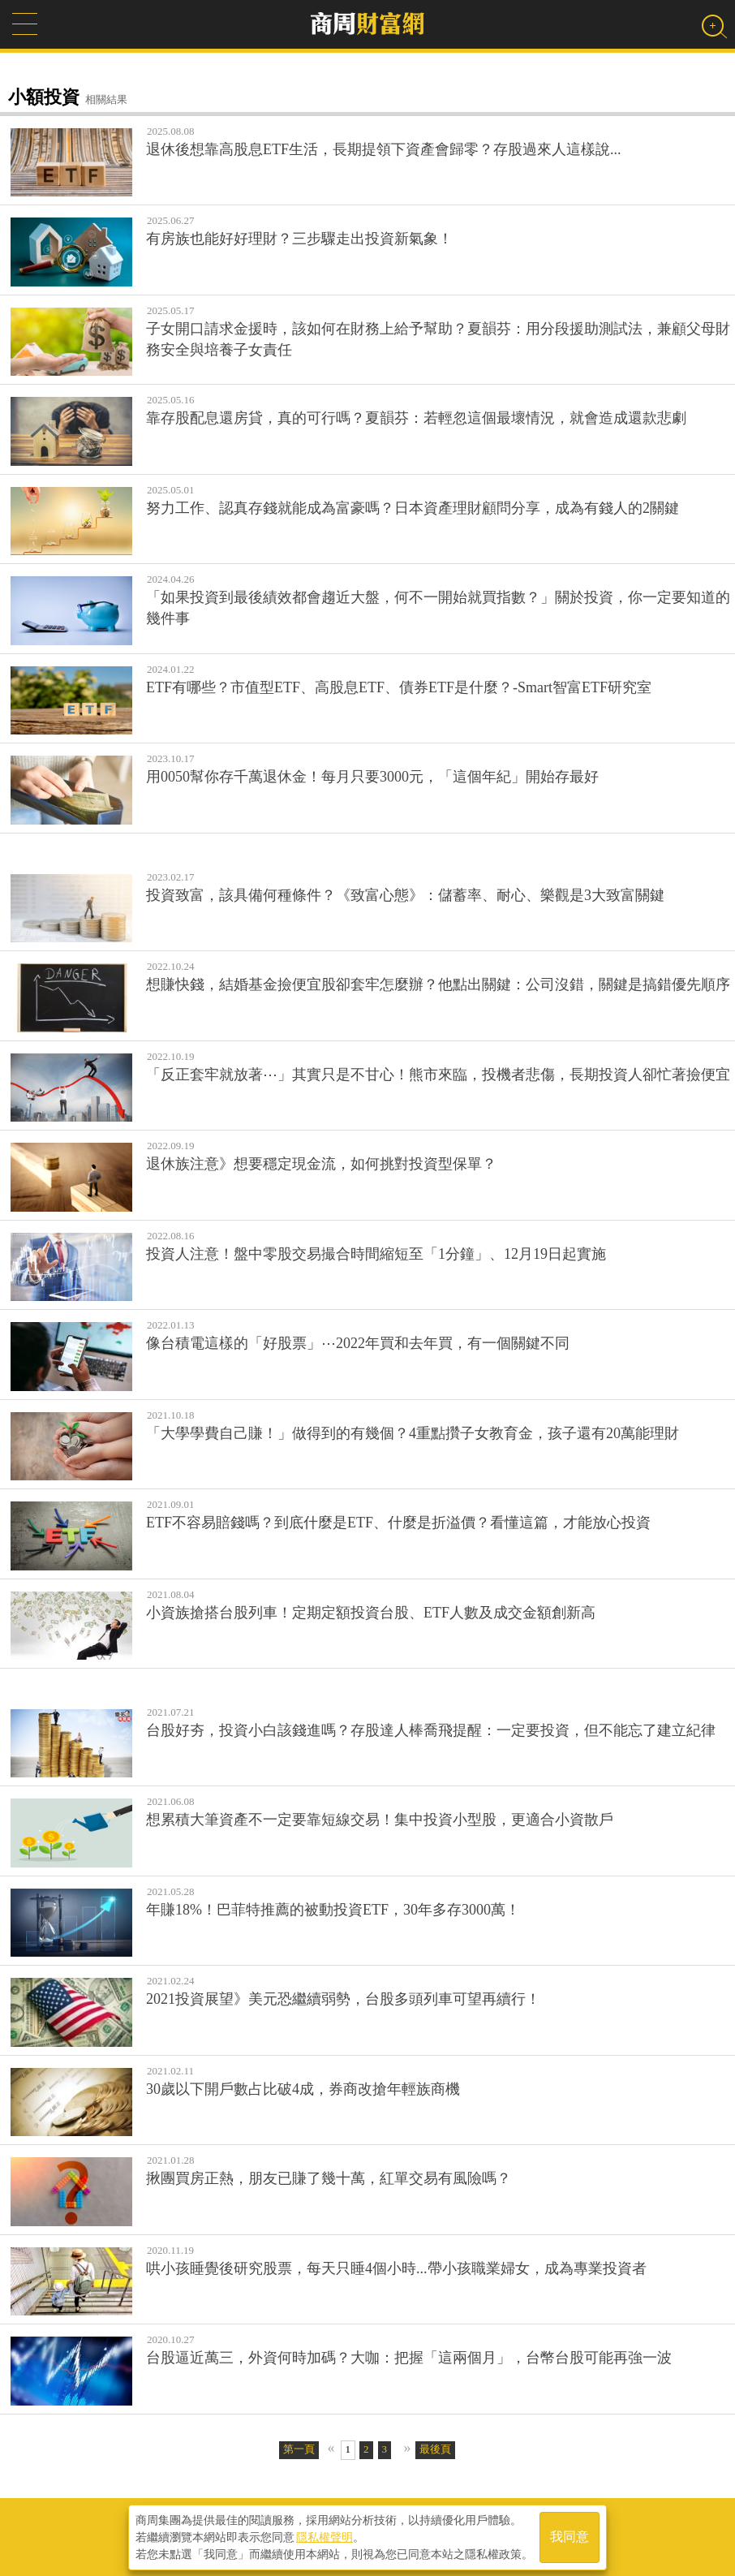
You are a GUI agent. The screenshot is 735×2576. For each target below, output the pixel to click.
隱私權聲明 (324, 2536)
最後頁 (435, 2449)
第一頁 (299, 2449)
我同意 (569, 2537)
